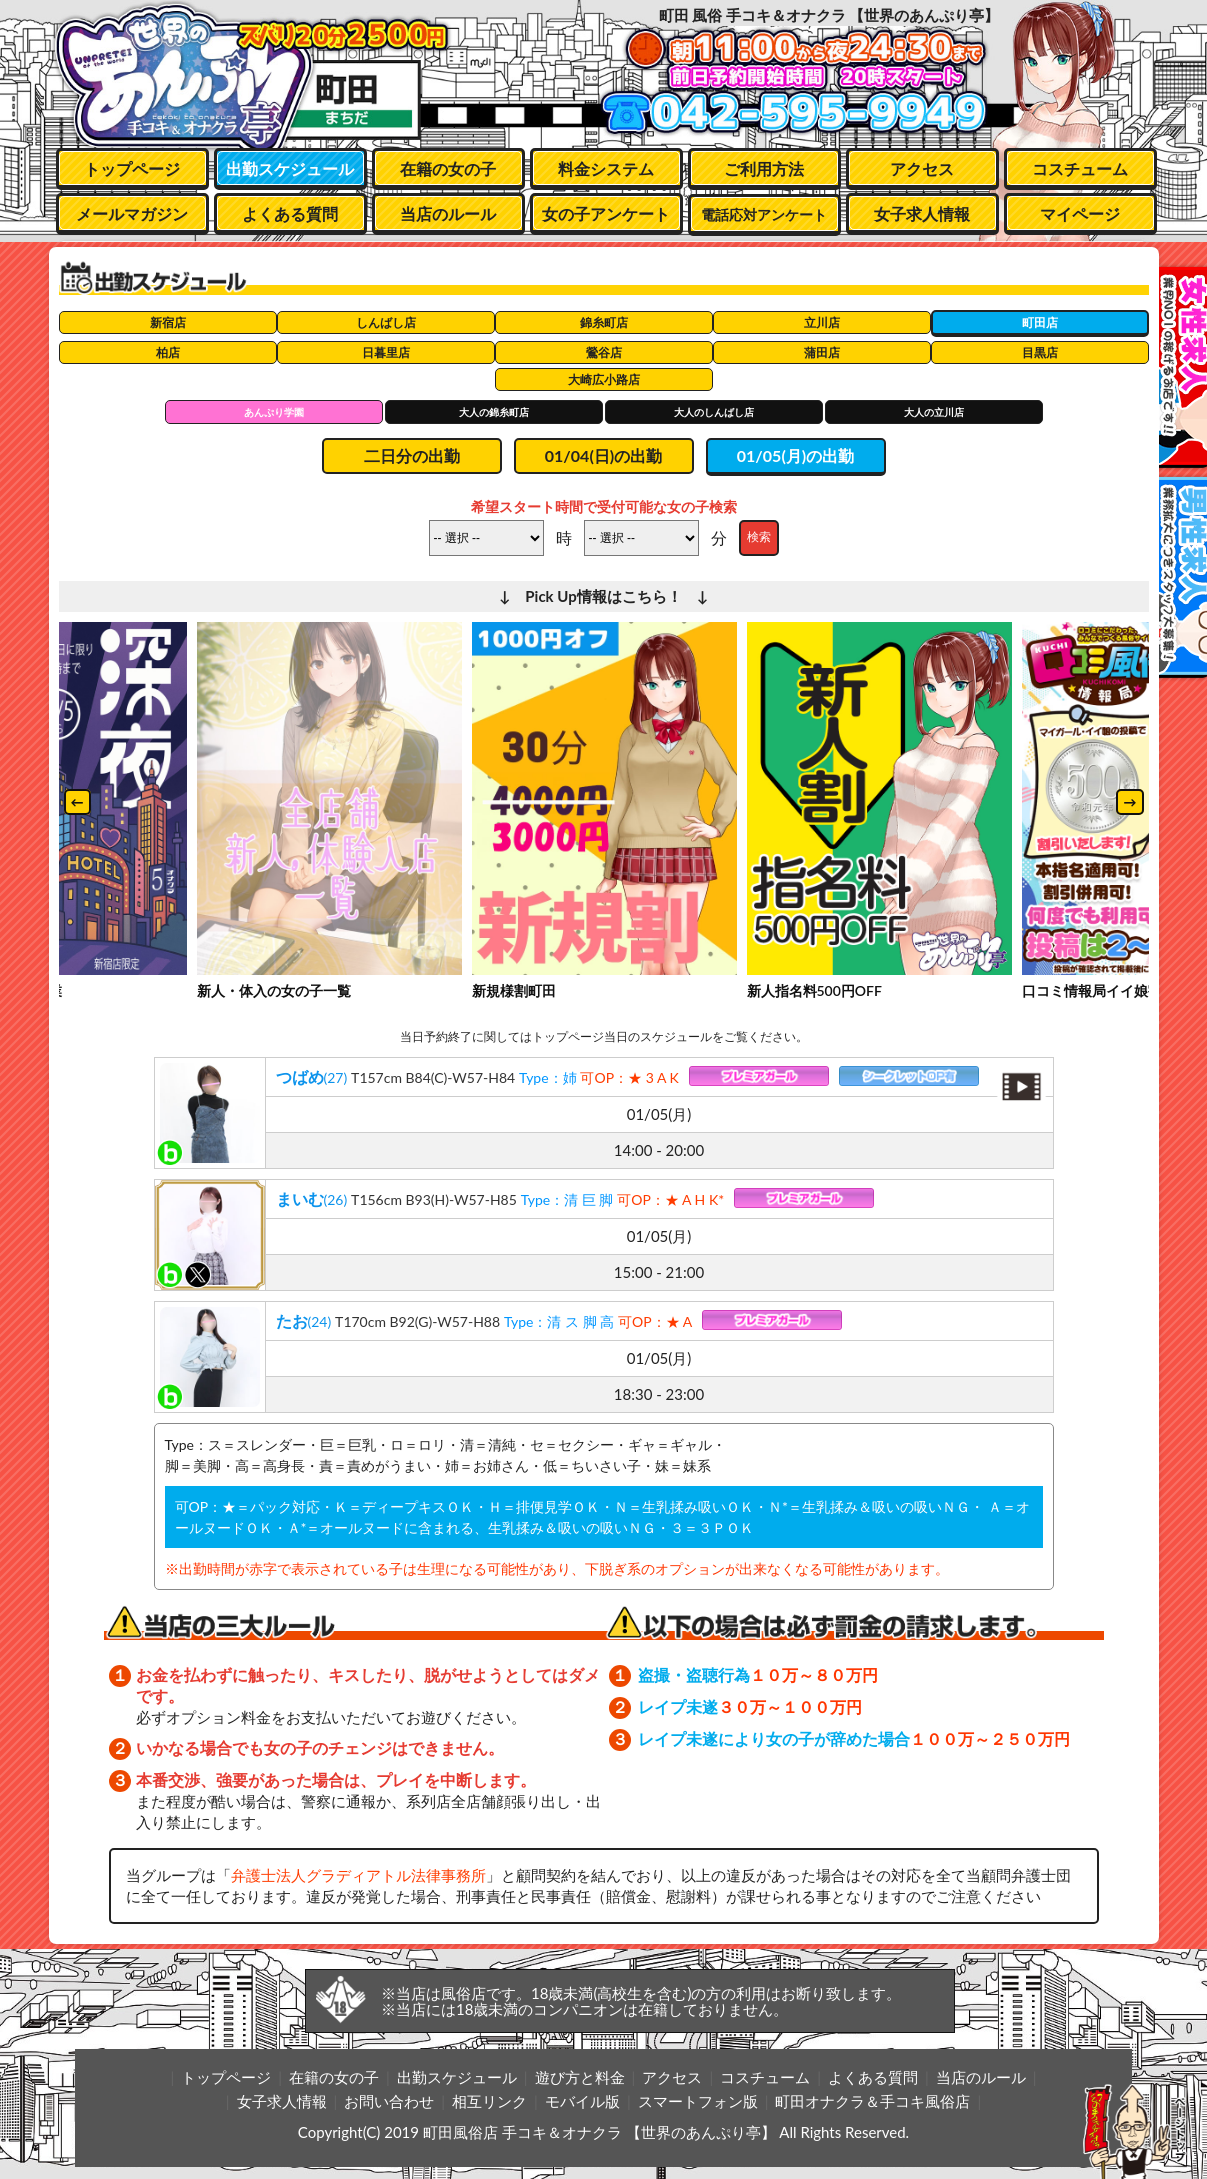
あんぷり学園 (274, 412)
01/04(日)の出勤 (603, 455)
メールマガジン (132, 213)
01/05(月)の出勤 (795, 455)
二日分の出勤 (412, 455)
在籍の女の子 (448, 168)
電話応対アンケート (764, 214)
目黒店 (1040, 352)
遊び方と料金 (580, 2077)
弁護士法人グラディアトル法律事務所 (358, 1875)
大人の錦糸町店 (494, 412)
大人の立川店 (934, 412)
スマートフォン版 (698, 2101)
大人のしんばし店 (714, 412)
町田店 (1040, 322)
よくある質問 (290, 213)
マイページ (1080, 213)
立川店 (822, 322)
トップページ (132, 168)
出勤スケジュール (290, 168)
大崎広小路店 (604, 379)
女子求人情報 (922, 213)
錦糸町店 (604, 322)
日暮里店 (386, 352)
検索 (759, 537)
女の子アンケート (606, 213)
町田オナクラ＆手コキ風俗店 (872, 2101)
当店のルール (448, 213)
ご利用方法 (764, 168)
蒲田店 (822, 352)
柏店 (168, 352)
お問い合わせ (389, 2101)
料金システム (606, 168)
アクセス (922, 168)
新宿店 (168, 322)
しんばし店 (386, 322)
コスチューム (1080, 168)
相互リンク (489, 2101)
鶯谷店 (604, 352)
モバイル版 (582, 2101)
